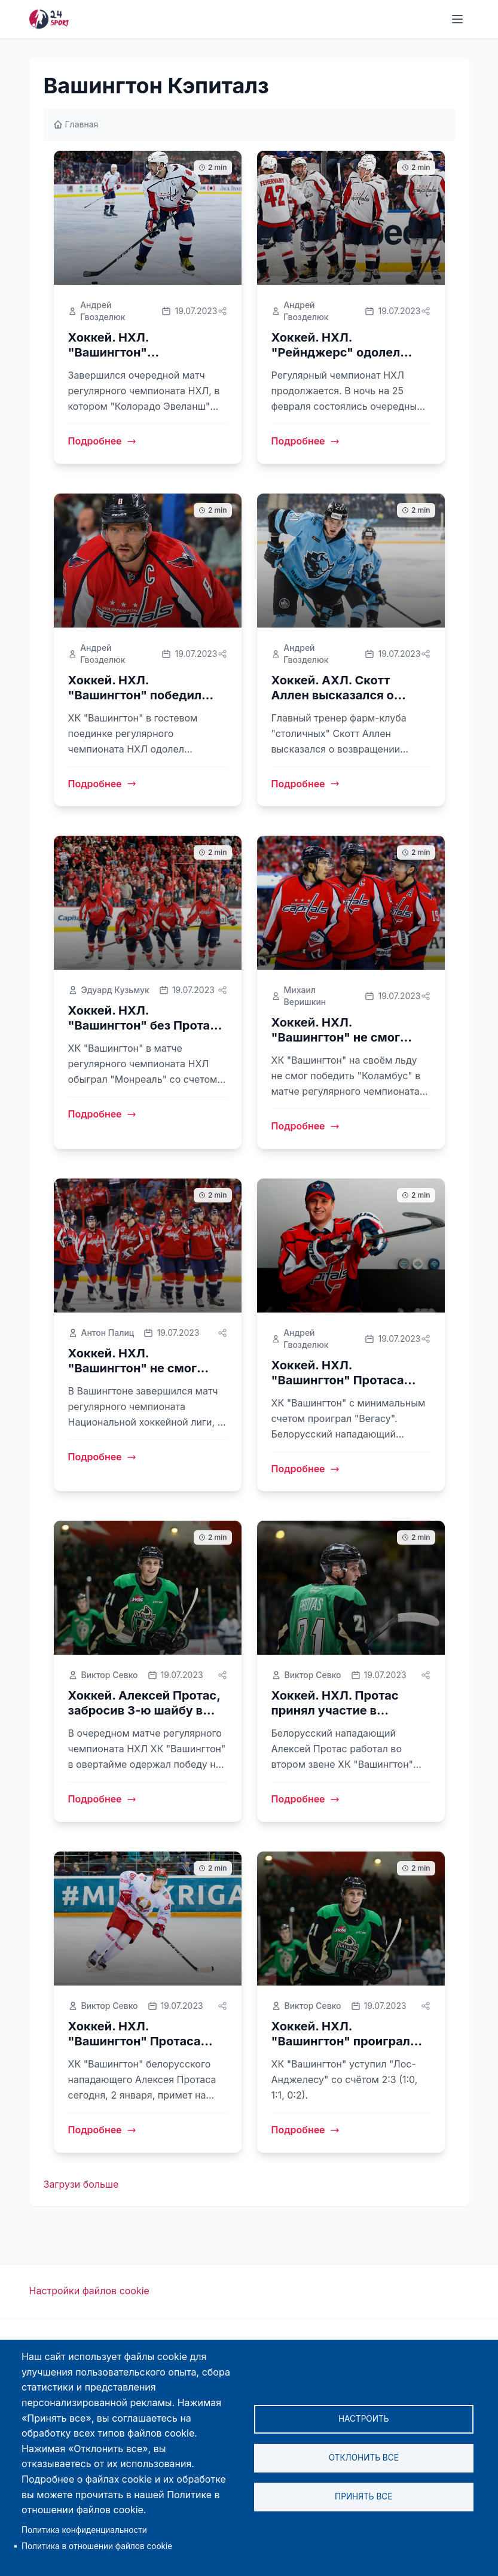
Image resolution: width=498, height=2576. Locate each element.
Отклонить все (364, 2457)
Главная (76, 124)
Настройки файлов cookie (89, 2291)
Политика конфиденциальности (84, 2530)
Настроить (363, 2418)
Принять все (363, 2496)
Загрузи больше (81, 2184)
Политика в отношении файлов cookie (97, 2546)
